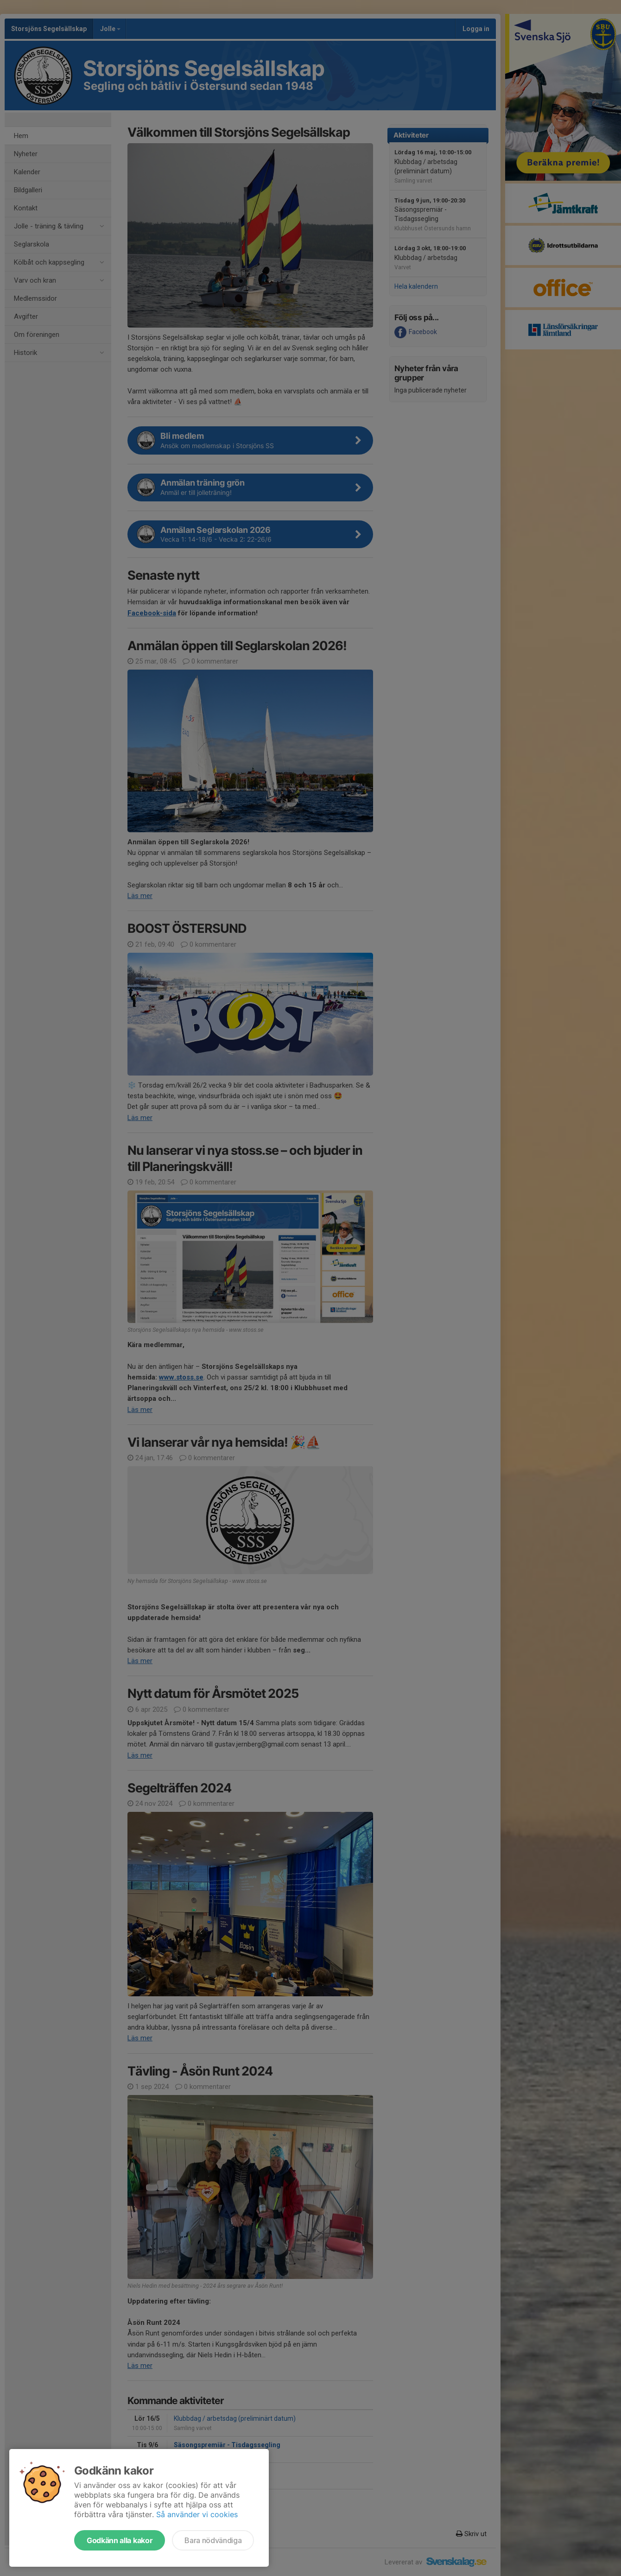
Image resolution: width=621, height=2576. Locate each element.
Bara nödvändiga (212, 2540)
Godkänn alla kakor (119, 2540)
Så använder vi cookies (197, 2514)
